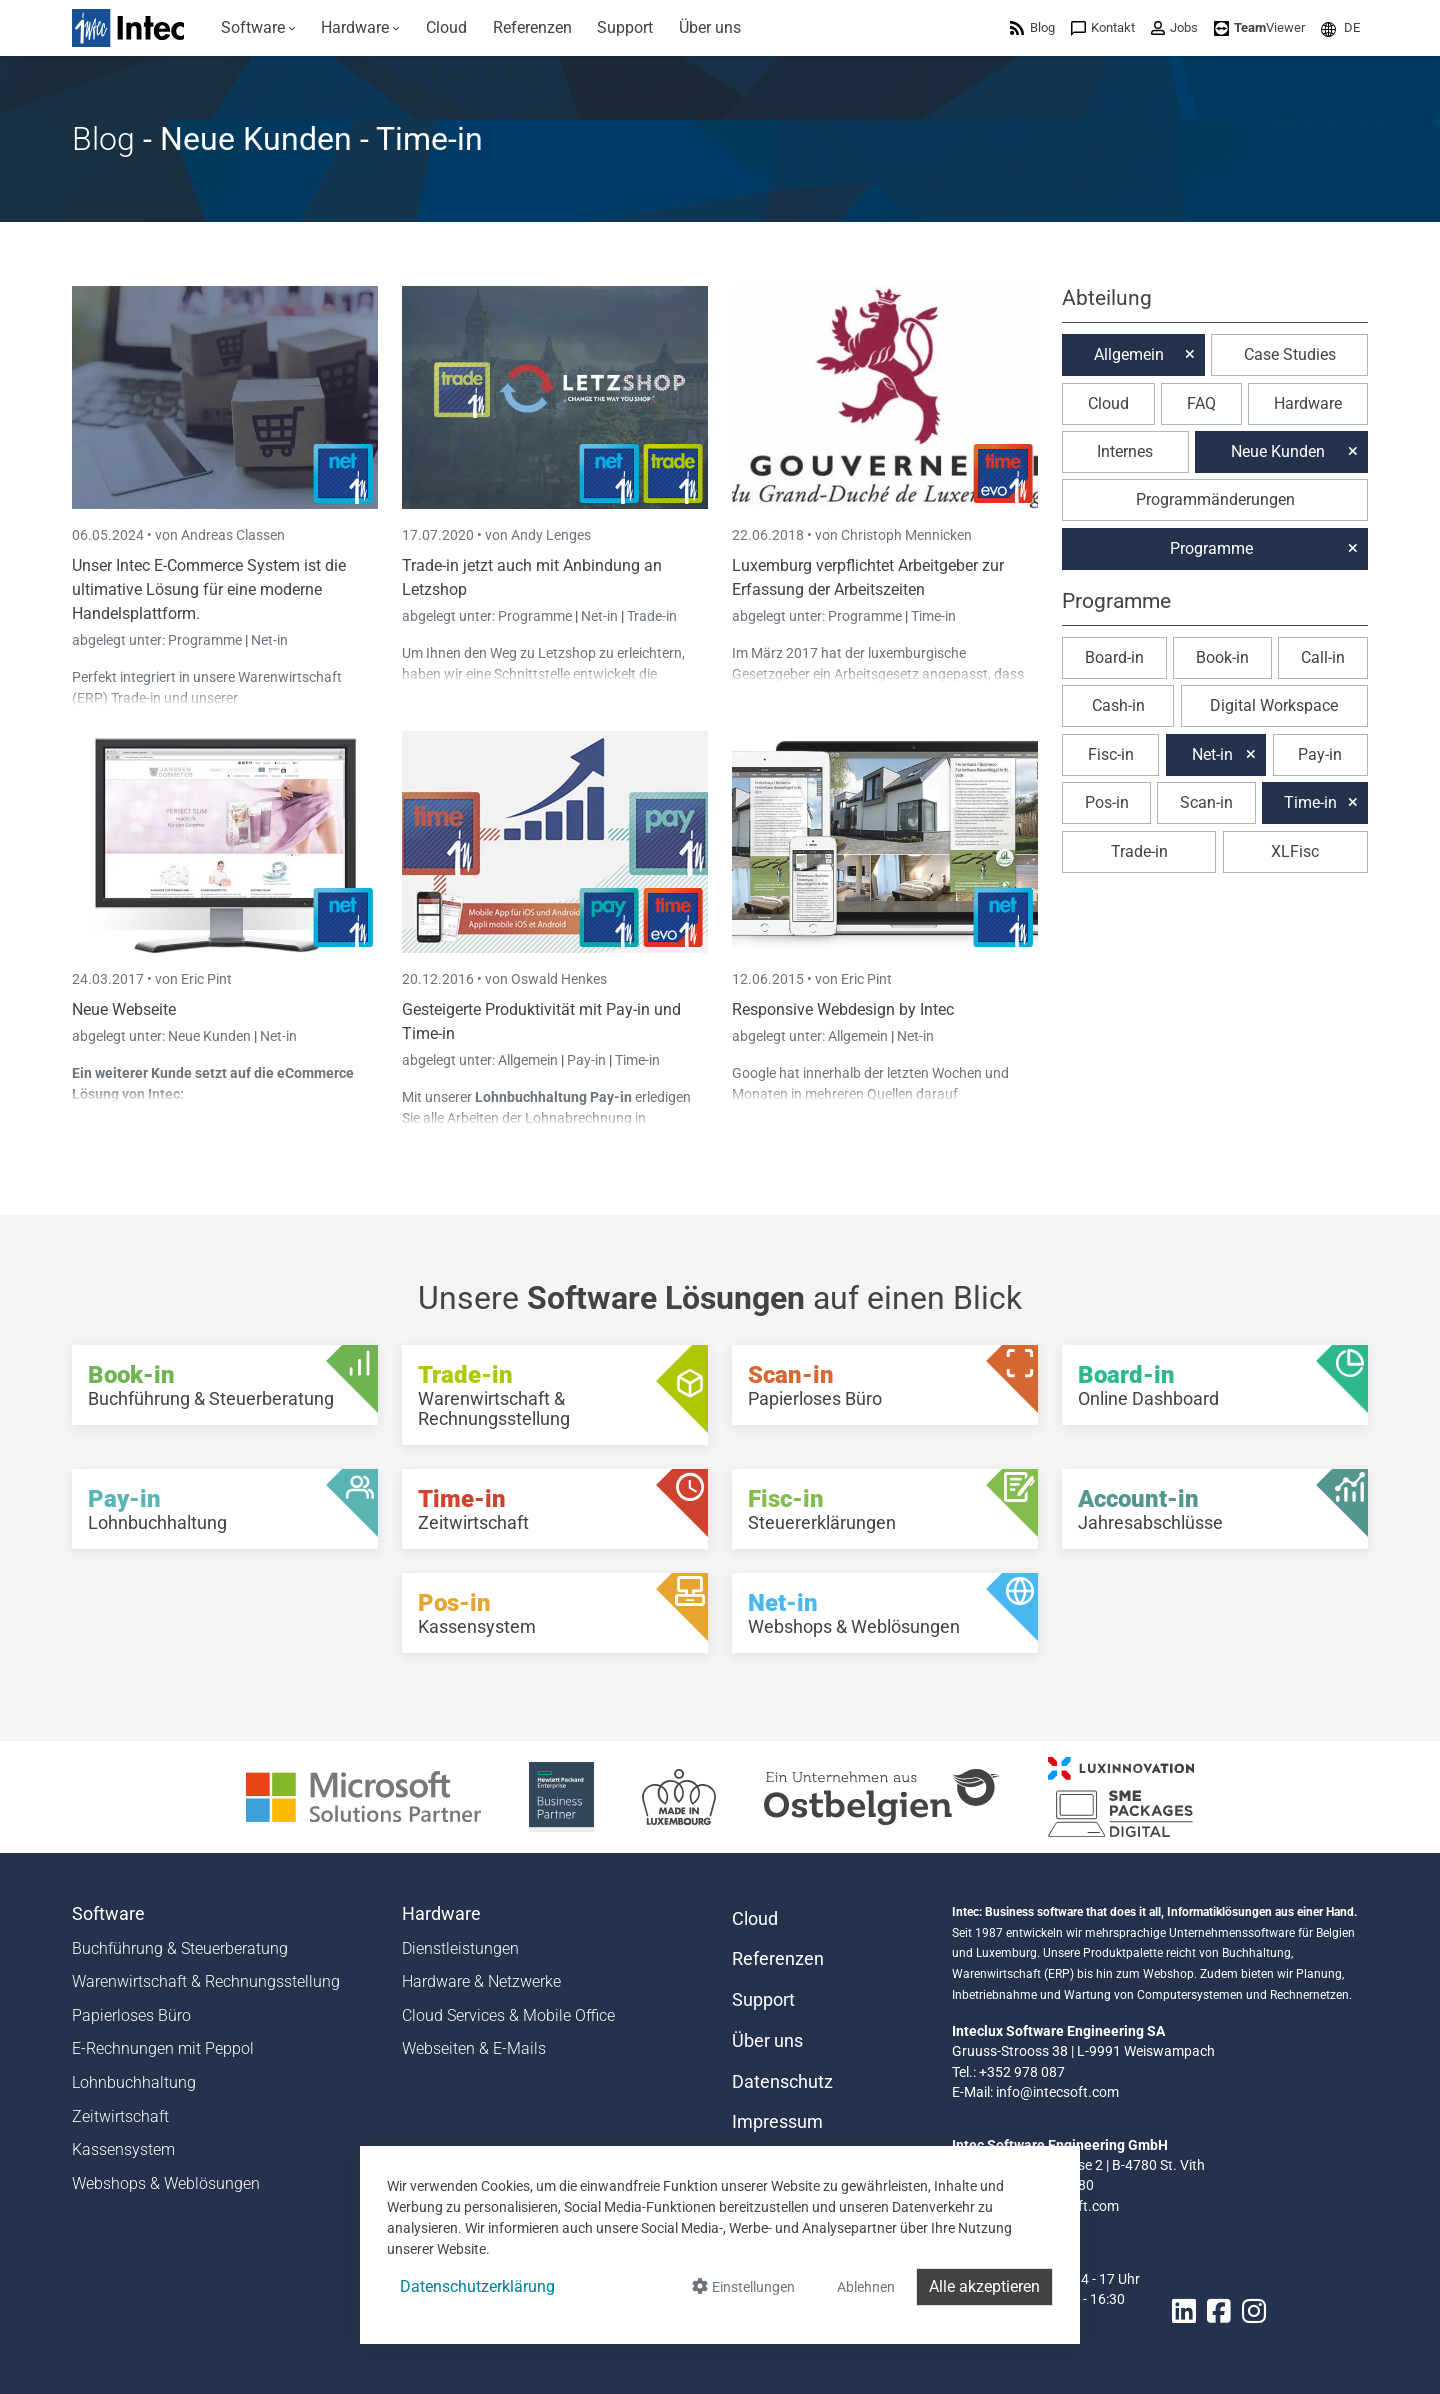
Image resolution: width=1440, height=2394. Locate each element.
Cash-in (1118, 705)
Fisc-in (1111, 754)
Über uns (767, 2041)
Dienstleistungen (460, 1948)
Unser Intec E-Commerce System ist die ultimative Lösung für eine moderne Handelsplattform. (209, 589)
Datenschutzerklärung (477, 2286)
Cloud (1108, 403)
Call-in (1323, 657)
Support (763, 2000)
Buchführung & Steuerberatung (180, 1948)
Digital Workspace (1274, 705)
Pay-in (586, 1060)
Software (108, 1914)
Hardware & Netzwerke (481, 1981)
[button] (1340, 27)
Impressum (777, 2122)
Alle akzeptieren (984, 2286)
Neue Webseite (124, 1009)
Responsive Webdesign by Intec (843, 1009)
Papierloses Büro (131, 2015)
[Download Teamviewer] (1259, 27)
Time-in (933, 616)
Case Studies (1290, 354)
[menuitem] (258, 28)
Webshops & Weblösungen (166, 2183)
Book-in (1222, 657)
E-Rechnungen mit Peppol (163, 2048)
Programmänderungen (1215, 499)
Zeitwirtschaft (120, 2116)
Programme (206, 640)
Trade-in (652, 616)
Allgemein (529, 1060)
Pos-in (1107, 802)
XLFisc (1295, 851)
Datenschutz (782, 2082)
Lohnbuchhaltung (134, 2082)
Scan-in (1206, 802)
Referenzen (778, 1959)
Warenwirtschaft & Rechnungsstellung (206, 1981)
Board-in (1114, 657)
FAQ (1201, 403)
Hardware (1308, 403)
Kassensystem (123, 2149)
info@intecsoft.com (1057, 2092)
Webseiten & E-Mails (474, 2048)
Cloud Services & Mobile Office (508, 2015)
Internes (1125, 451)
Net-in (269, 640)
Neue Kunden (211, 1036)
